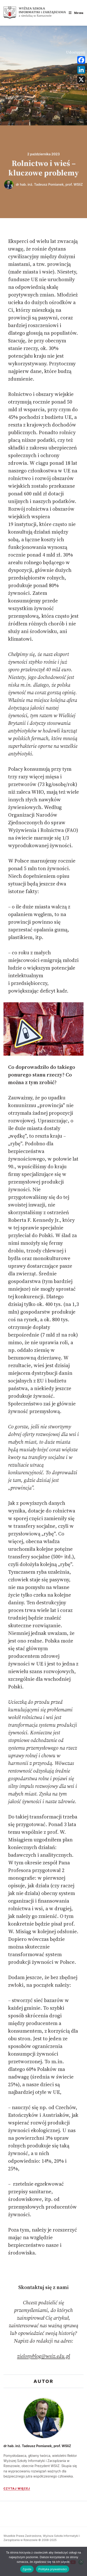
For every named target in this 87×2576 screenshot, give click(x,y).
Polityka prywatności (52, 2569)
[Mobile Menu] (76, 12)
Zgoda (27, 2569)
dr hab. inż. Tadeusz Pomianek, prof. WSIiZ (49, 184)
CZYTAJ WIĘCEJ (16, 2488)
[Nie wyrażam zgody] (81, 2561)
